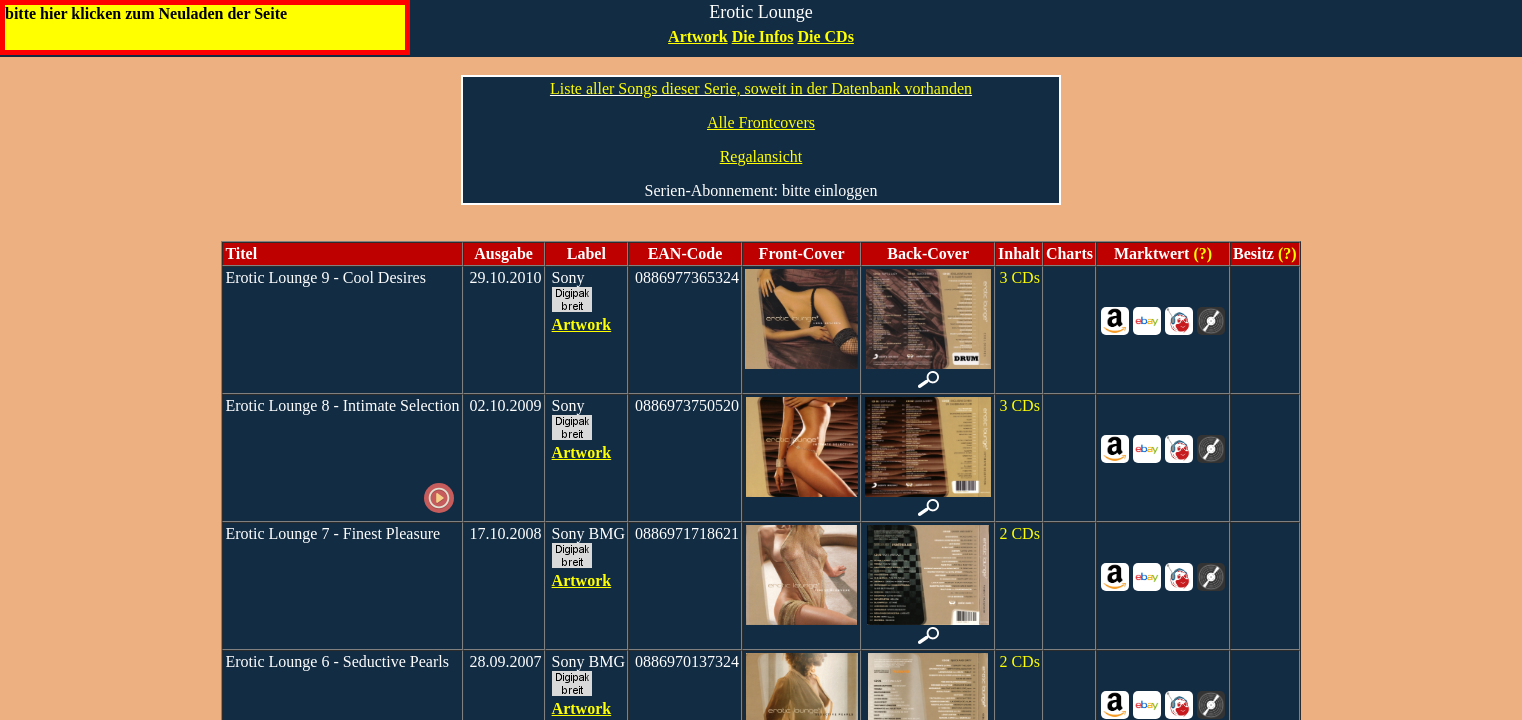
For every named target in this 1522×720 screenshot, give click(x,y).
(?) (1200, 253)
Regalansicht (761, 156)
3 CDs (1019, 277)
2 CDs (1019, 533)
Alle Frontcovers (761, 122)
